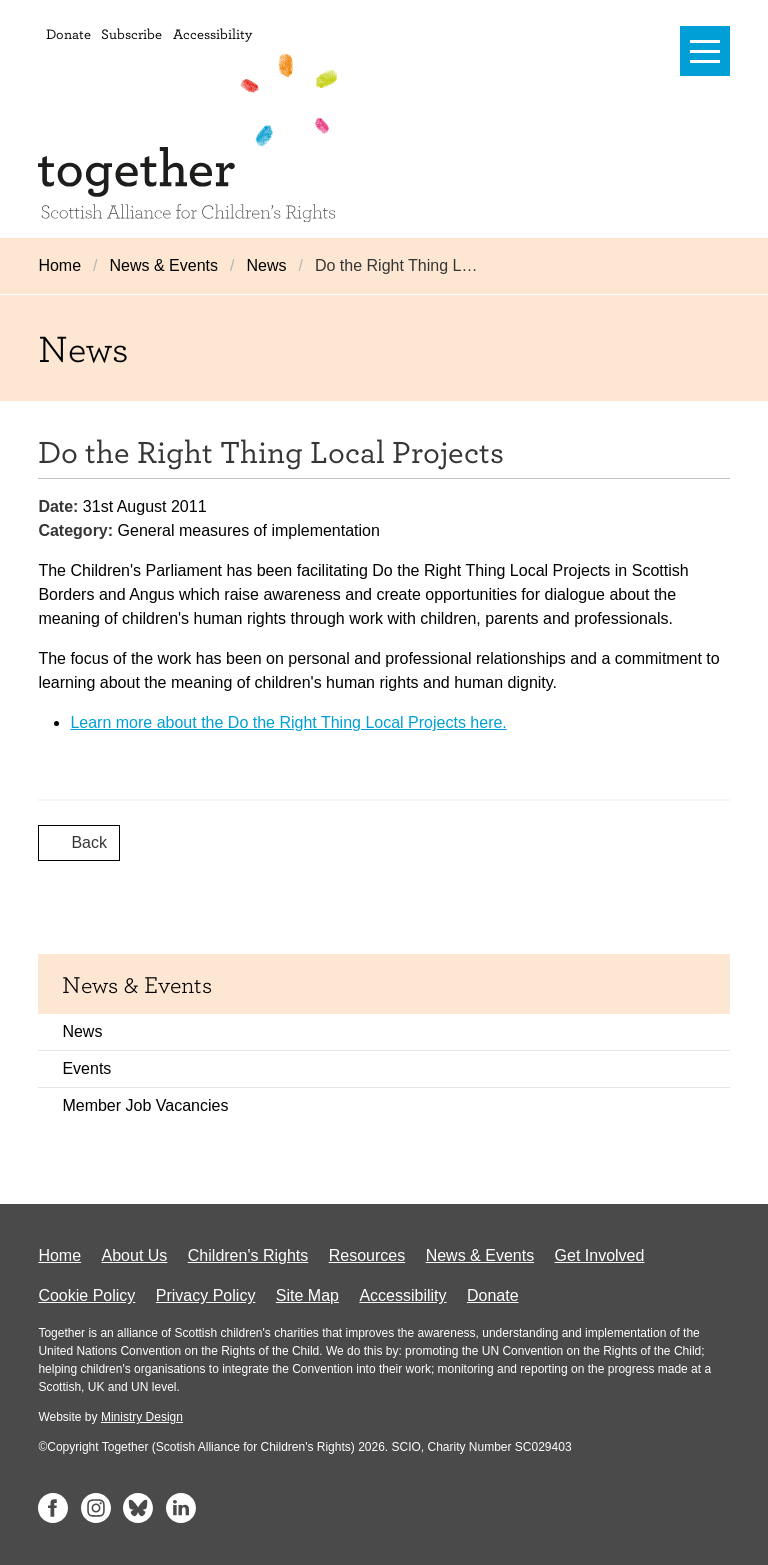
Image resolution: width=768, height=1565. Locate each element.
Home (59, 265)
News (266, 265)
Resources (367, 1255)
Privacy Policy (206, 1295)
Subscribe (131, 33)
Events (86, 1068)
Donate (68, 33)
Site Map (307, 1295)
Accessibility (212, 33)
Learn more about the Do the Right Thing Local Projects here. (288, 722)
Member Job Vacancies (145, 1105)
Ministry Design (142, 1417)
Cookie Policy (86, 1295)
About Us (135, 1255)
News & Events (164, 265)
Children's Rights (248, 1255)
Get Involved (600, 1255)
